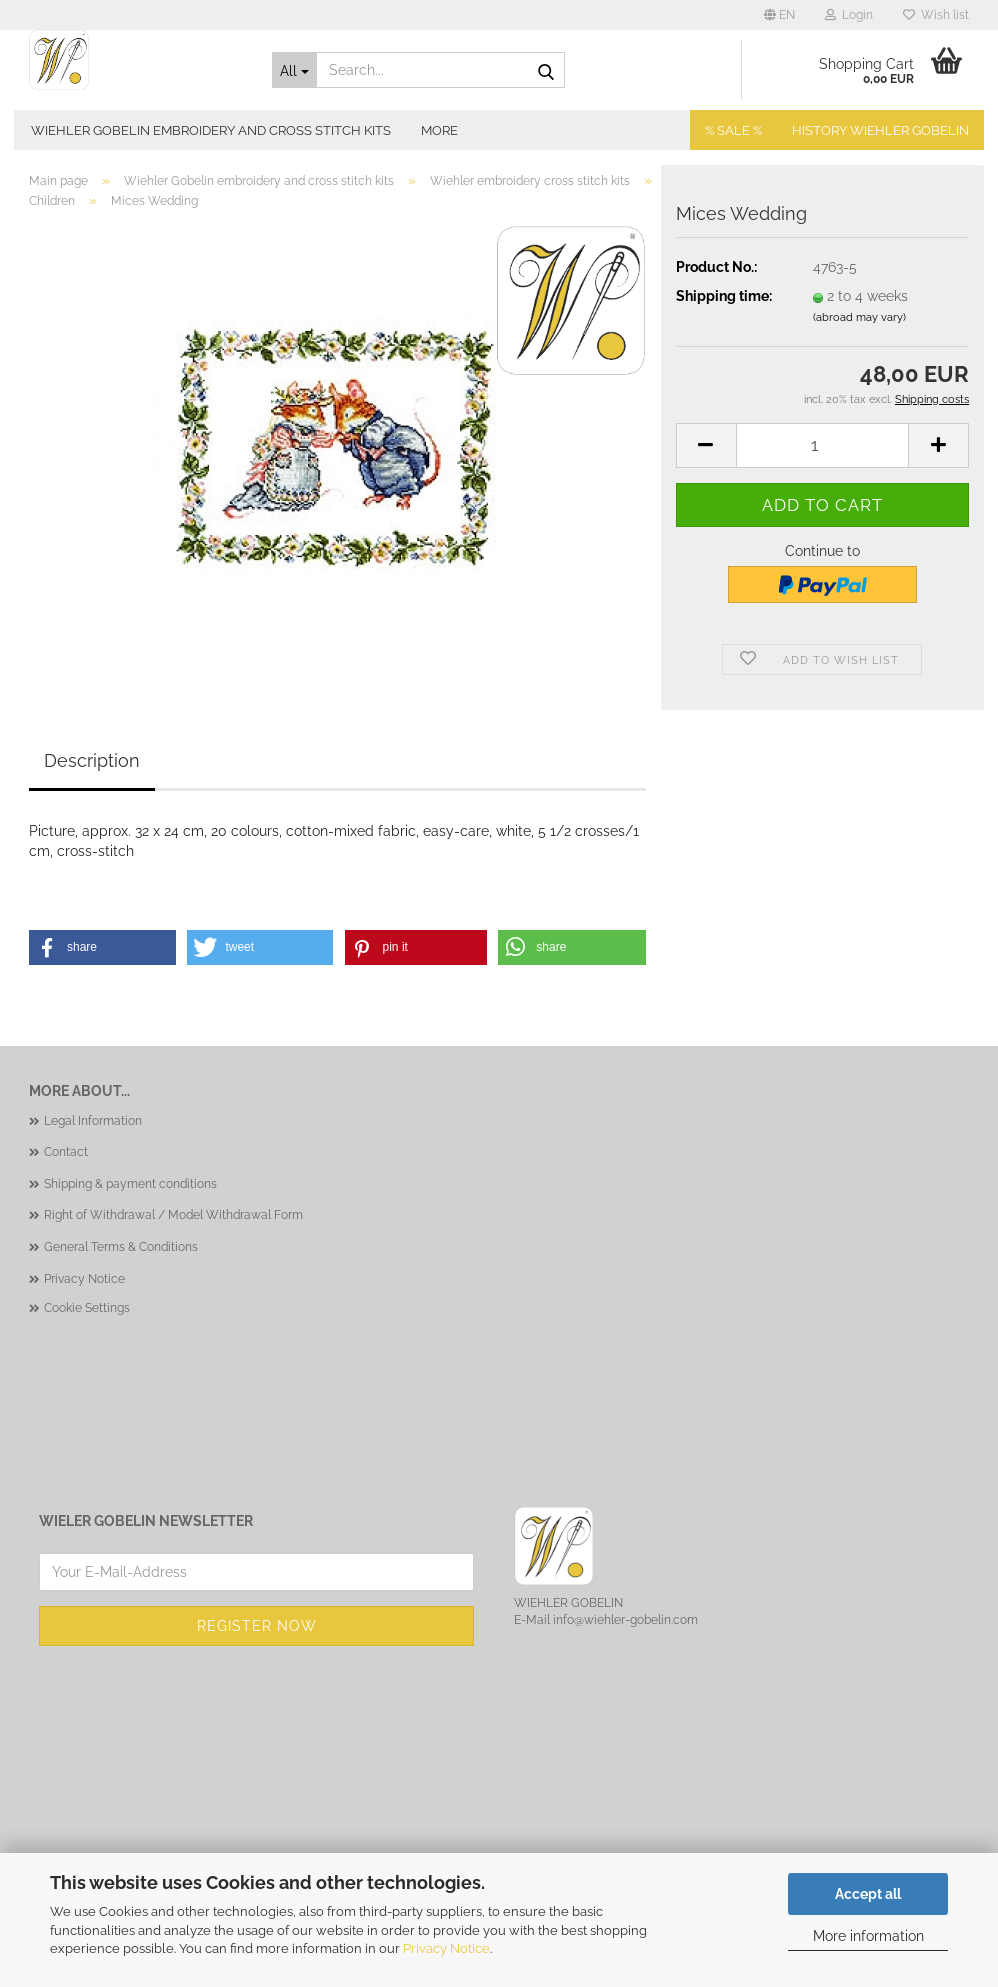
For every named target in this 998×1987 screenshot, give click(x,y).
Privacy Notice (446, 1948)
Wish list (936, 15)
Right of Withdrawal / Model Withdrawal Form (173, 1215)
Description (92, 760)
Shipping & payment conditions (130, 1184)
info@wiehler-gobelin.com (625, 1620)
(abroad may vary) (859, 317)
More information (868, 1936)
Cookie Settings (87, 1308)
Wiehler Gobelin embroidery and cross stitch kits (211, 130)
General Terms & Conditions (121, 1247)
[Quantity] (822, 445)
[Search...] (294, 70)
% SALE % (733, 130)
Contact (66, 1152)
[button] (779, 15)
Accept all (868, 1894)
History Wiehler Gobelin (880, 130)
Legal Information (93, 1121)
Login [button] (849, 15)
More (439, 130)
